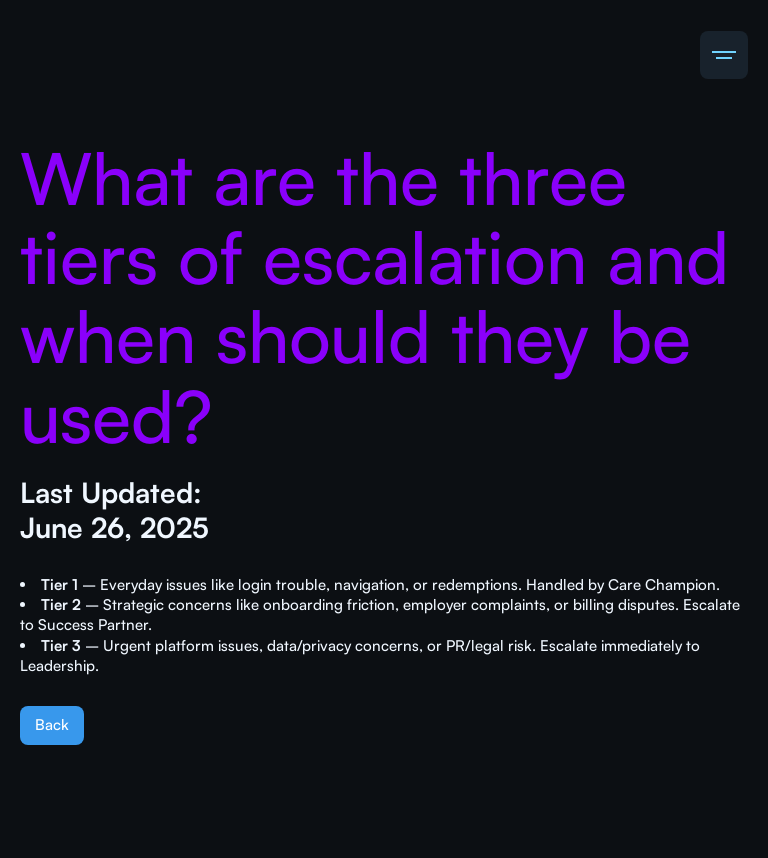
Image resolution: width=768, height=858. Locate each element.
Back (52, 724)
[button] (724, 55)
